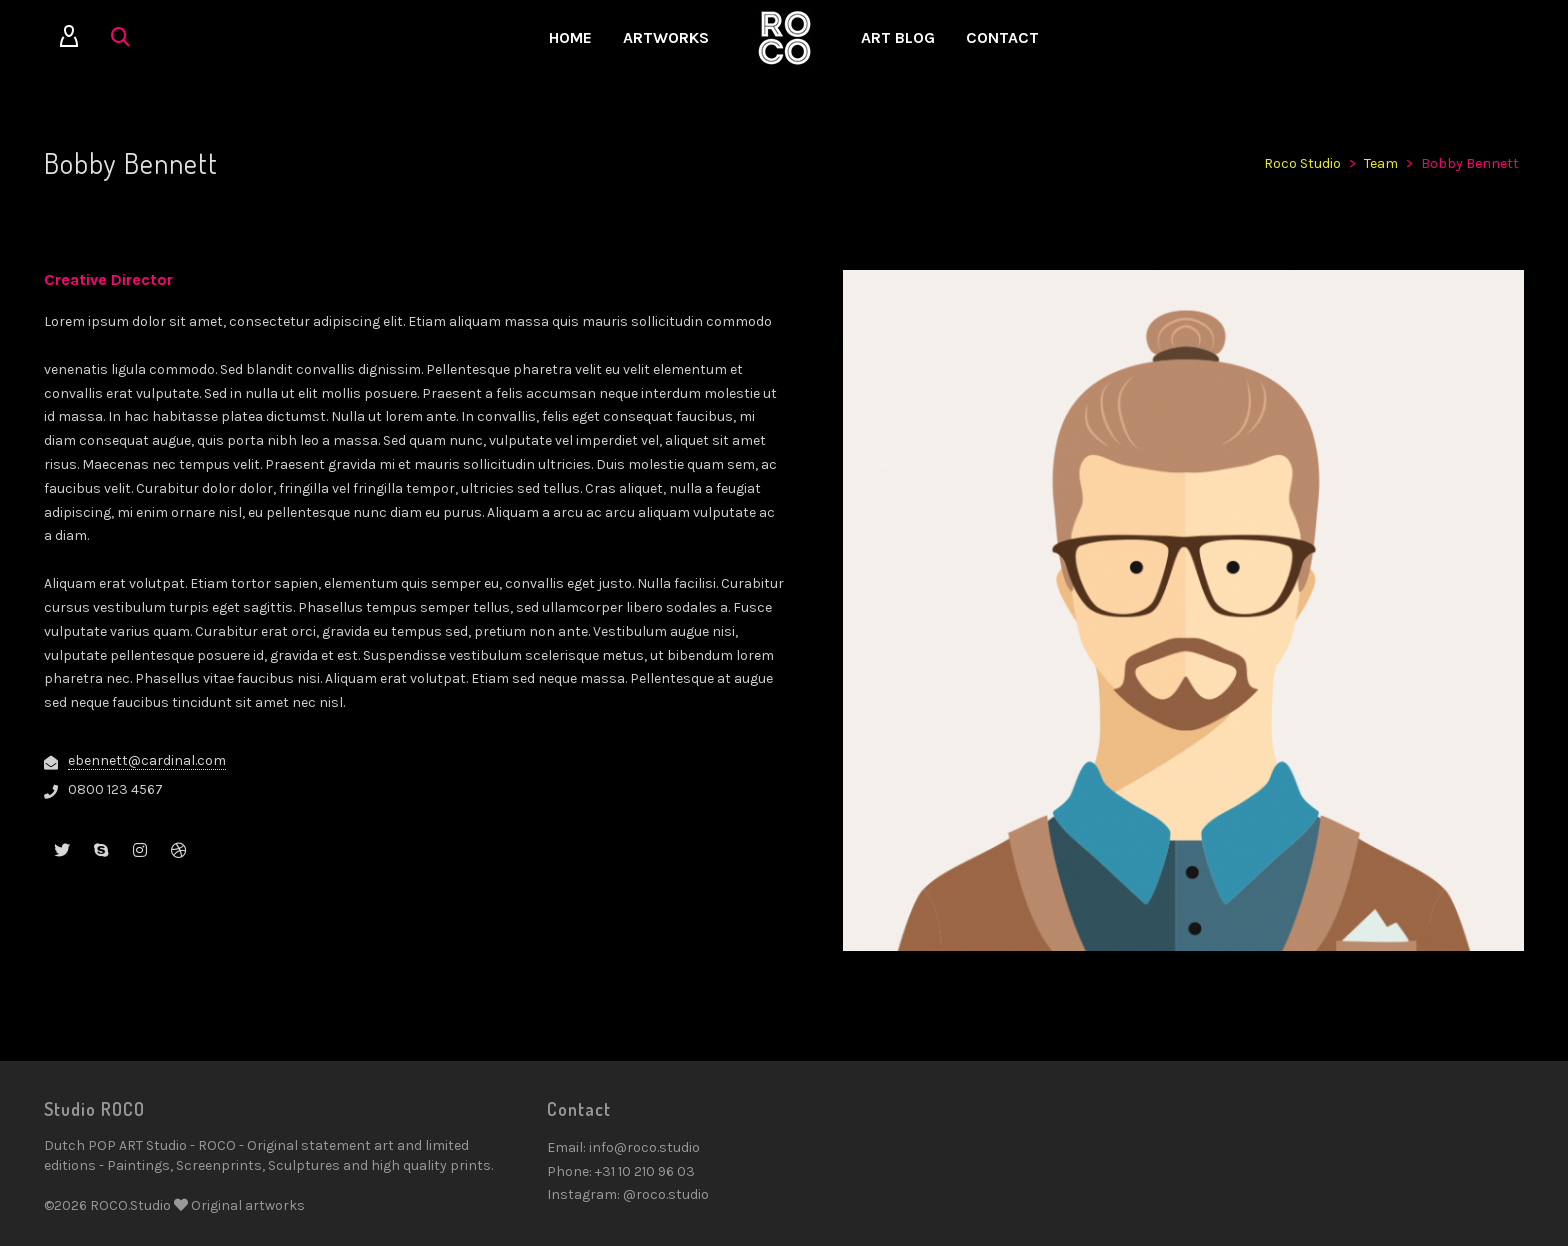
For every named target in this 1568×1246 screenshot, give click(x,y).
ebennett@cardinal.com (147, 760)
